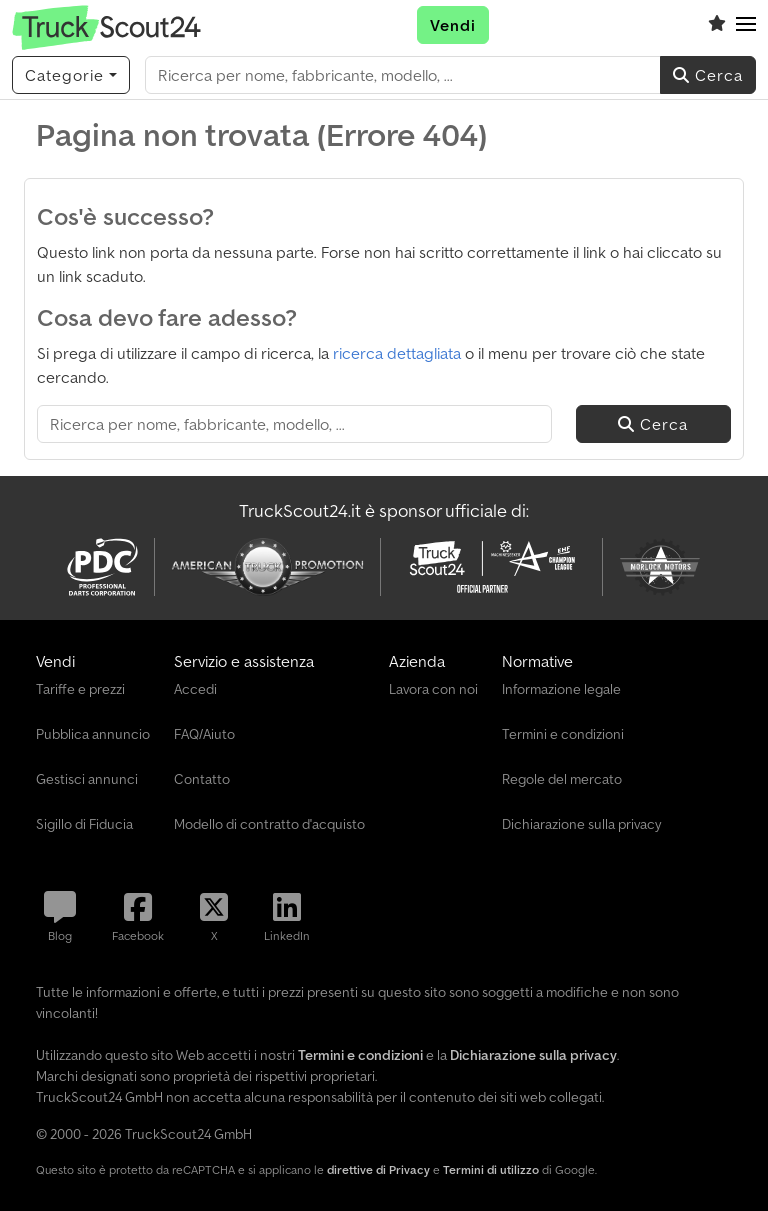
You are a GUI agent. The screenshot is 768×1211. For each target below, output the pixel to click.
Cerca (708, 75)
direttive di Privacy (378, 1169)
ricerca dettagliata (397, 353)
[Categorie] (71, 75)
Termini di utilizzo (491, 1169)
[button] (746, 25)
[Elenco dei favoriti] (717, 25)
